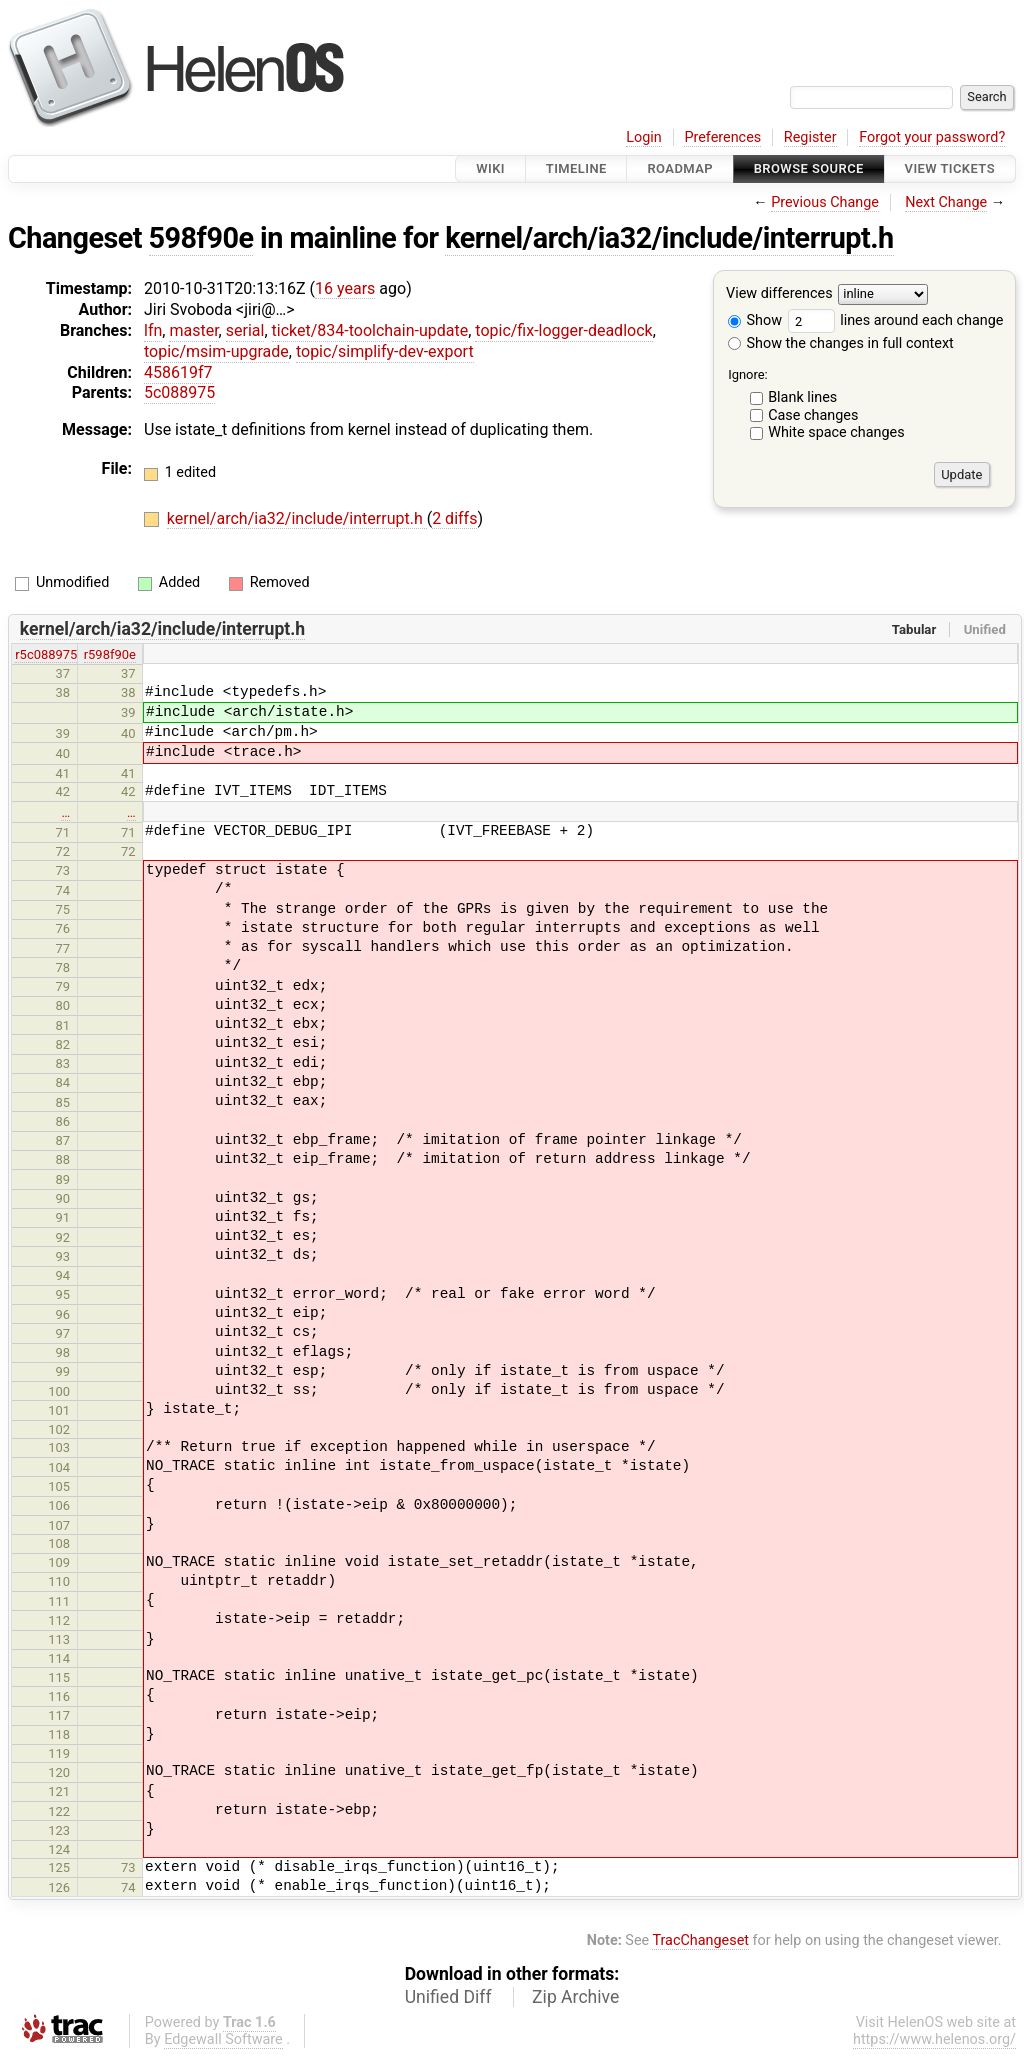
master (193, 330)
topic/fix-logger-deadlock (563, 330)
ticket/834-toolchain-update (370, 330)
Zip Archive (575, 1997)
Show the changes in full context (841, 343)
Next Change (946, 202)
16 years (345, 288)
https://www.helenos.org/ (934, 2039)
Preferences (722, 137)
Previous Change (825, 202)
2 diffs (454, 518)
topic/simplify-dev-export (385, 351)
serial (245, 330)
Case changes (813, 415)
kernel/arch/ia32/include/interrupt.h (669, 238)
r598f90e (110, 654)
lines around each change (896, 320)
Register (810, 137)
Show (755, 320)
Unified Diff (448, 1997)
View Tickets (950, 168)
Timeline (576, 168)
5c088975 (179, 392)
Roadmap (680, 168)
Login (644, 137)
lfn (153, 330)
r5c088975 (46, 654)
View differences (779, 294)
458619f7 (178, 372)
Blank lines (802, 397)
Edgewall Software (223, 2039)
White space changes (836, 432)
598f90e (201, 238)
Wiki (490, 168)
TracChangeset (700, 1940)
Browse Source (809, 168)
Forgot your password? (932, 137)
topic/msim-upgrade (216, 351)
